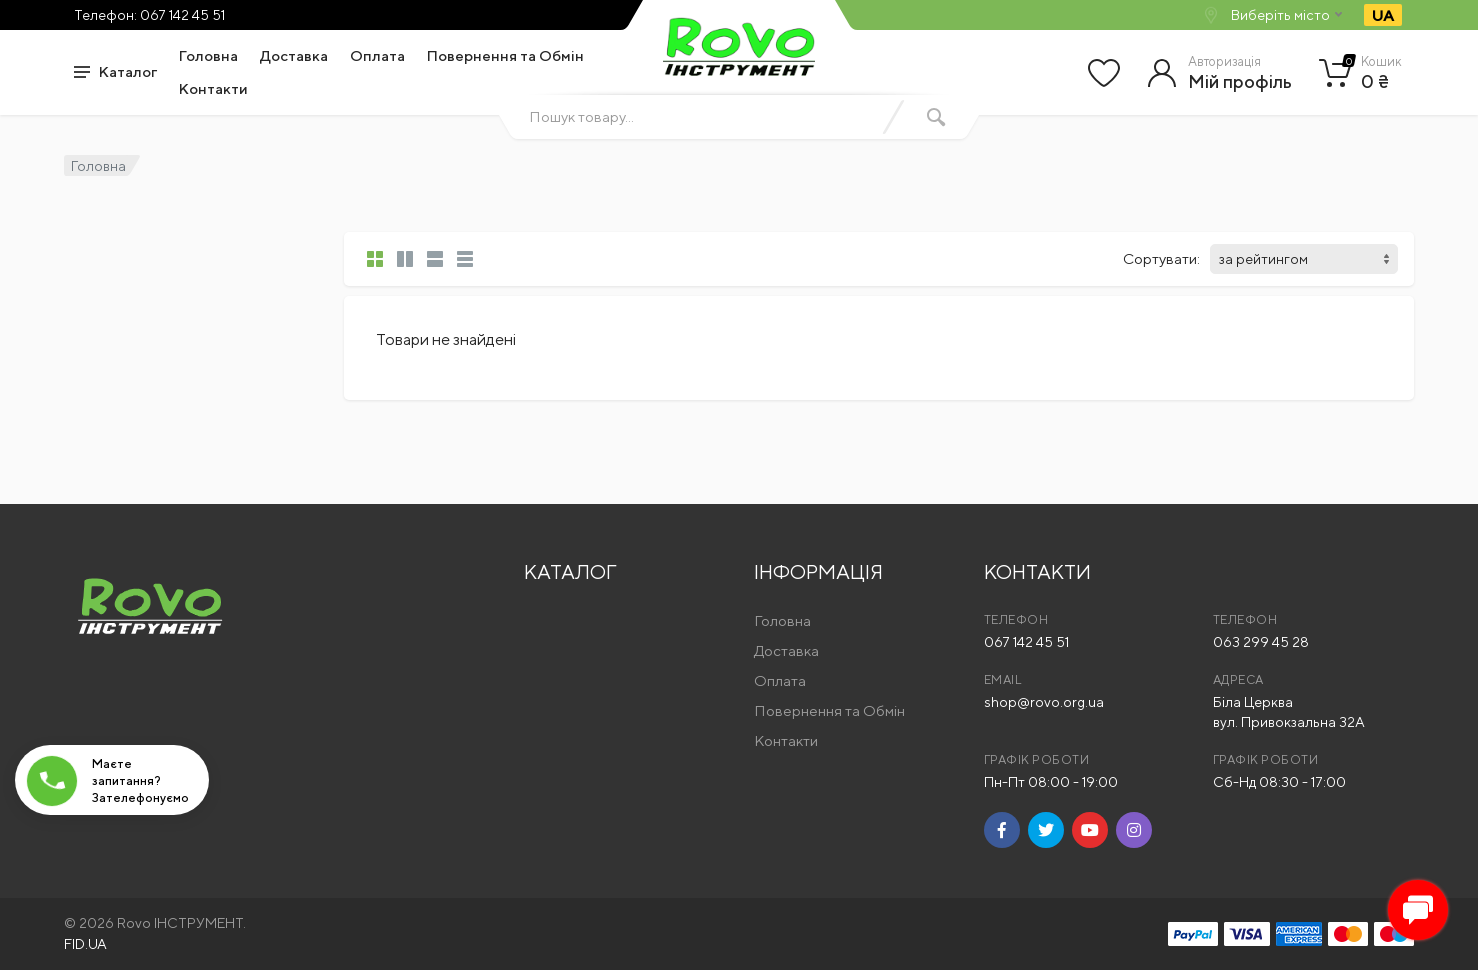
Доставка (294, 55)
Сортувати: (1161, 258)
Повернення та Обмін (505, 55)
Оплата (377, 55)
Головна (208, 55)
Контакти (213, 88)
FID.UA (85, 944)
